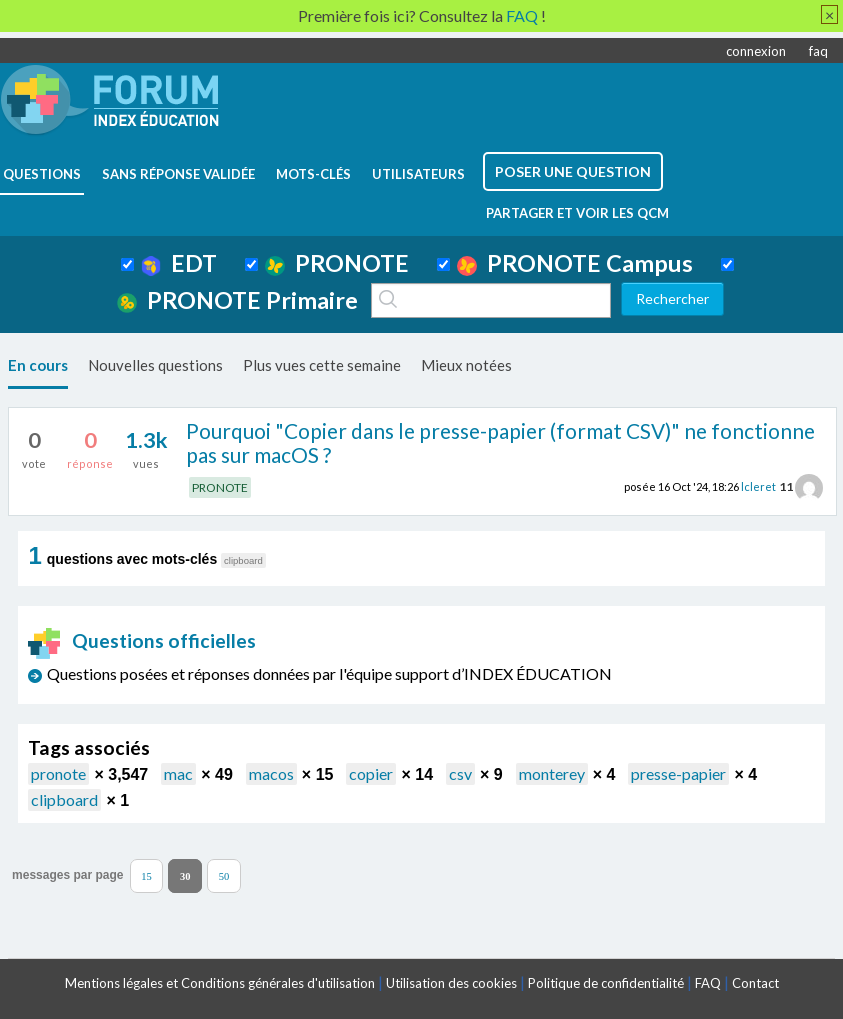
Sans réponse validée (178, 174)
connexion (756, 51)
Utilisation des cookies (451, 983)
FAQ (708, 983)
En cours (38, 365)
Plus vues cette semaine (322, 365)
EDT (179, 263)
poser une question (573, 171)
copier (371, 773)
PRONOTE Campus (575, 263)
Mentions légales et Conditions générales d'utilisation (220, 983)
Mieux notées (466, 365)
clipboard (64, 799)
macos (271, 773)
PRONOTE (337, 263)
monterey (552, 773)
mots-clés (313, 174)
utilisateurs (418, 174)
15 (146, 875)
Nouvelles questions (155, 365)
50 (224, 875)
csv (460, 773)
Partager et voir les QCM (577, 213)
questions (42, 174)
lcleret (758, 486)
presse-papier (678, 773)
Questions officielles (142, 640)
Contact (755, 983)
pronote (58, 773)
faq (818, 51)
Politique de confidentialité (606, 983)
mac (178, 773)
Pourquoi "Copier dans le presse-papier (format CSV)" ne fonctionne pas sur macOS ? (500, 443)
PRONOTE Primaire (237, 300)
